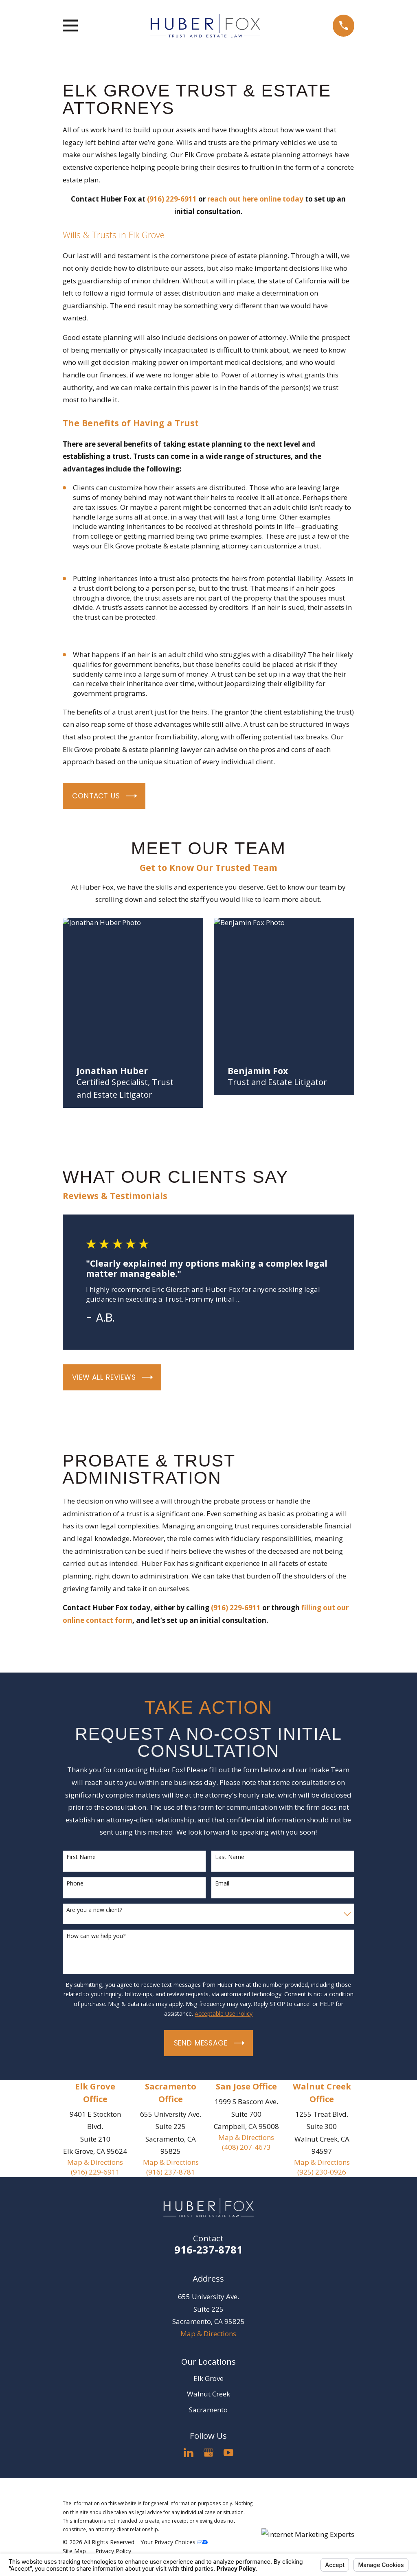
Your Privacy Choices (174, 2542)
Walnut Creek (208, 2393)
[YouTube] (228, 2453)
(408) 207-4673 (246, 2147)
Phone (74, 1883)
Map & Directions (95, 2162)
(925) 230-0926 (321, 2172)
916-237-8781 (208, 2249)
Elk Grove (208, 2378)
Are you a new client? (94, 1910)
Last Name (229, 1857)
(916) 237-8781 (170, 2172)
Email (222, 1883)
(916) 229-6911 (95, 2172)
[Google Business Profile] (208, 2453)
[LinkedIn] (188, 2453)
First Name (81, 1857)
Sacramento (208, 2409)
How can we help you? (95, 1936)
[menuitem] (74, 2551)
